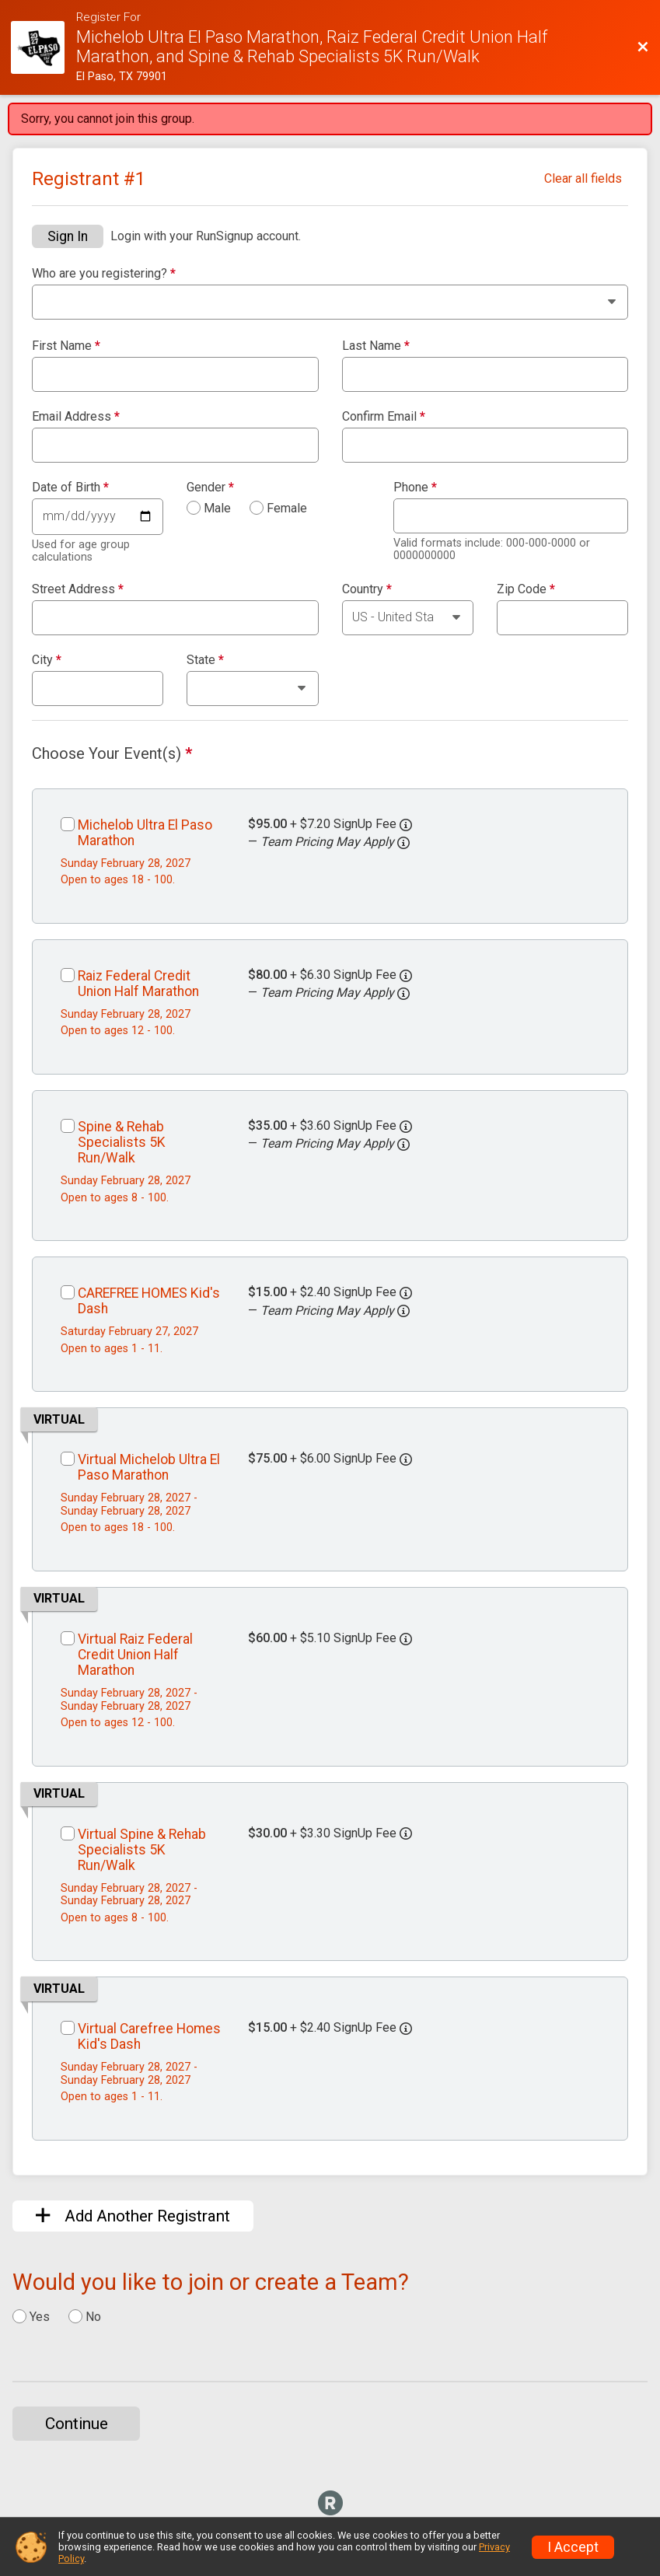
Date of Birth (70, 488)
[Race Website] (43, 48)
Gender (210, 488)
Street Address (78, 589)
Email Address (76, 417)
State (205, 660)
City (46, 660)
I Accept (573, 2547)
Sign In (67, 236)
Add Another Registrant (133, 2216)
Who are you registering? (104, 274)
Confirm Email (383, 417)
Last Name (376, 346)
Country (367, 589)
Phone (415, 488)
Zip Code (526, 589)
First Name (66, 346)
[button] (403, 843)
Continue (76, 2423)
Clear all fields (583, 178)
